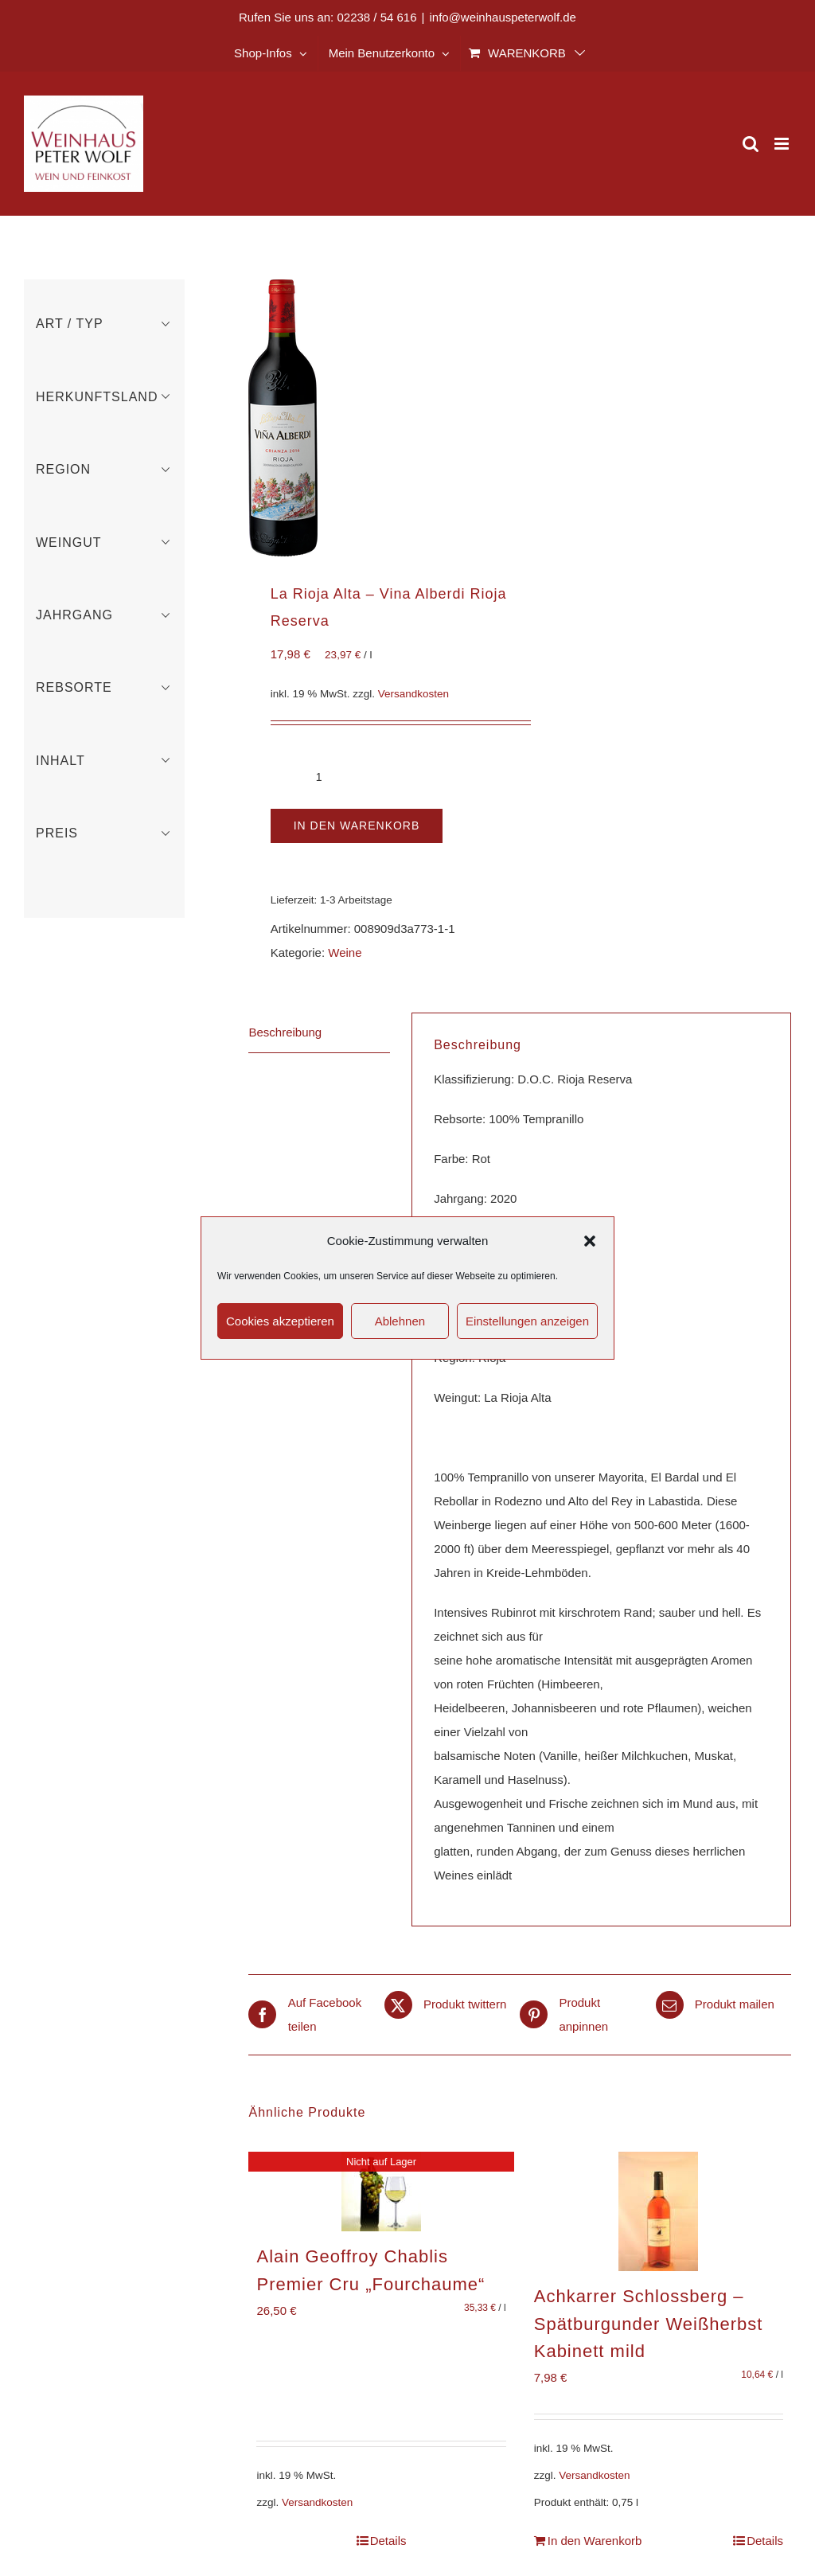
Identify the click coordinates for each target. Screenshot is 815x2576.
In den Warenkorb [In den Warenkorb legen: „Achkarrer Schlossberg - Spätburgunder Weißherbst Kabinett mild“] (595, 2540)
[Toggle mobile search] (750, 143)
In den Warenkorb (357, 825)
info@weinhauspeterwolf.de (502, 17)
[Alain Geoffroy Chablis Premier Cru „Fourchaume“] (380, 2191)
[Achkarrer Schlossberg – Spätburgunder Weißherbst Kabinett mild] (658, 2211)
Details (388, 2540)
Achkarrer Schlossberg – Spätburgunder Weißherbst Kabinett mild (648, 2323)
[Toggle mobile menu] (782, 143)
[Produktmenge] (319, 777)
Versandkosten (413, 694)
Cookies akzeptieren (280, 1321)
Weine (344, 952)
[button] (590, 1241)
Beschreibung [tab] (285, 1032)
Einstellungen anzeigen (527, 1321)
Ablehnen (400, 1321)
